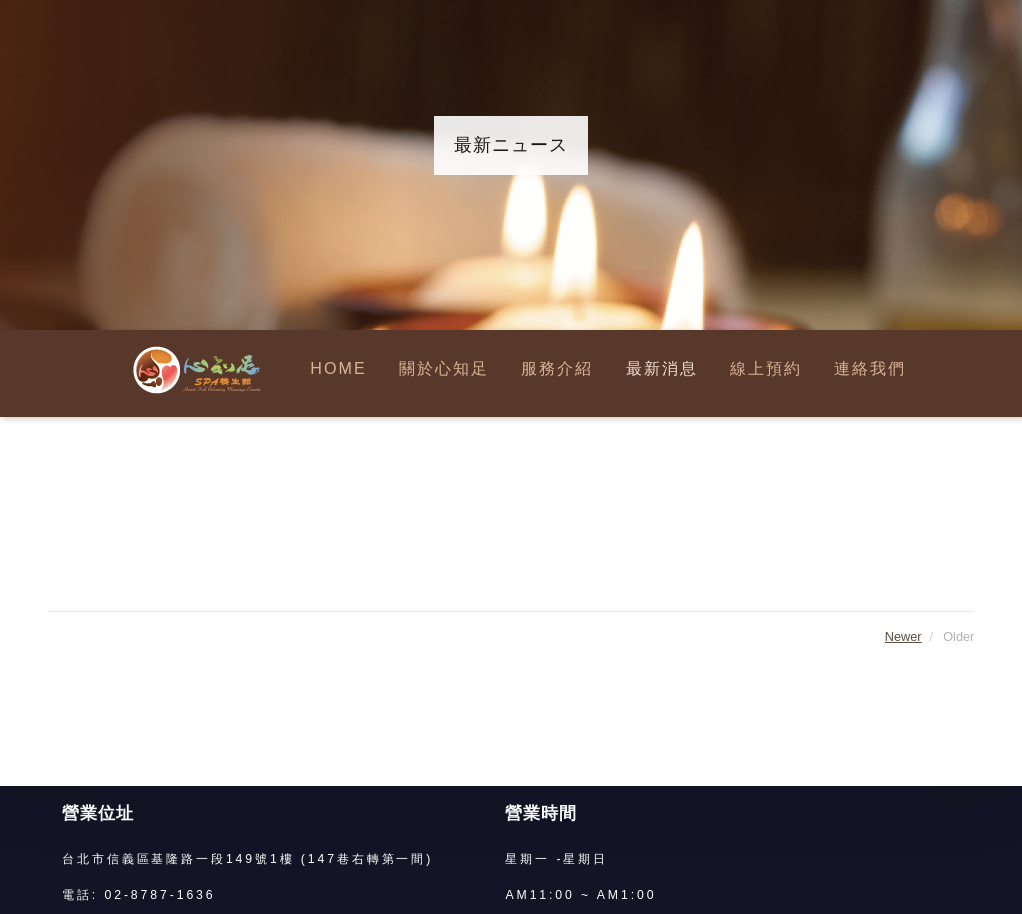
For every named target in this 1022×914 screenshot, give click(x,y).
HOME (338, 369)
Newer (903, 636)
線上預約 (766, 369)
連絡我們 (870, 369)
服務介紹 (557, 369)
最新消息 (662, 369)
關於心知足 (444, 369)
